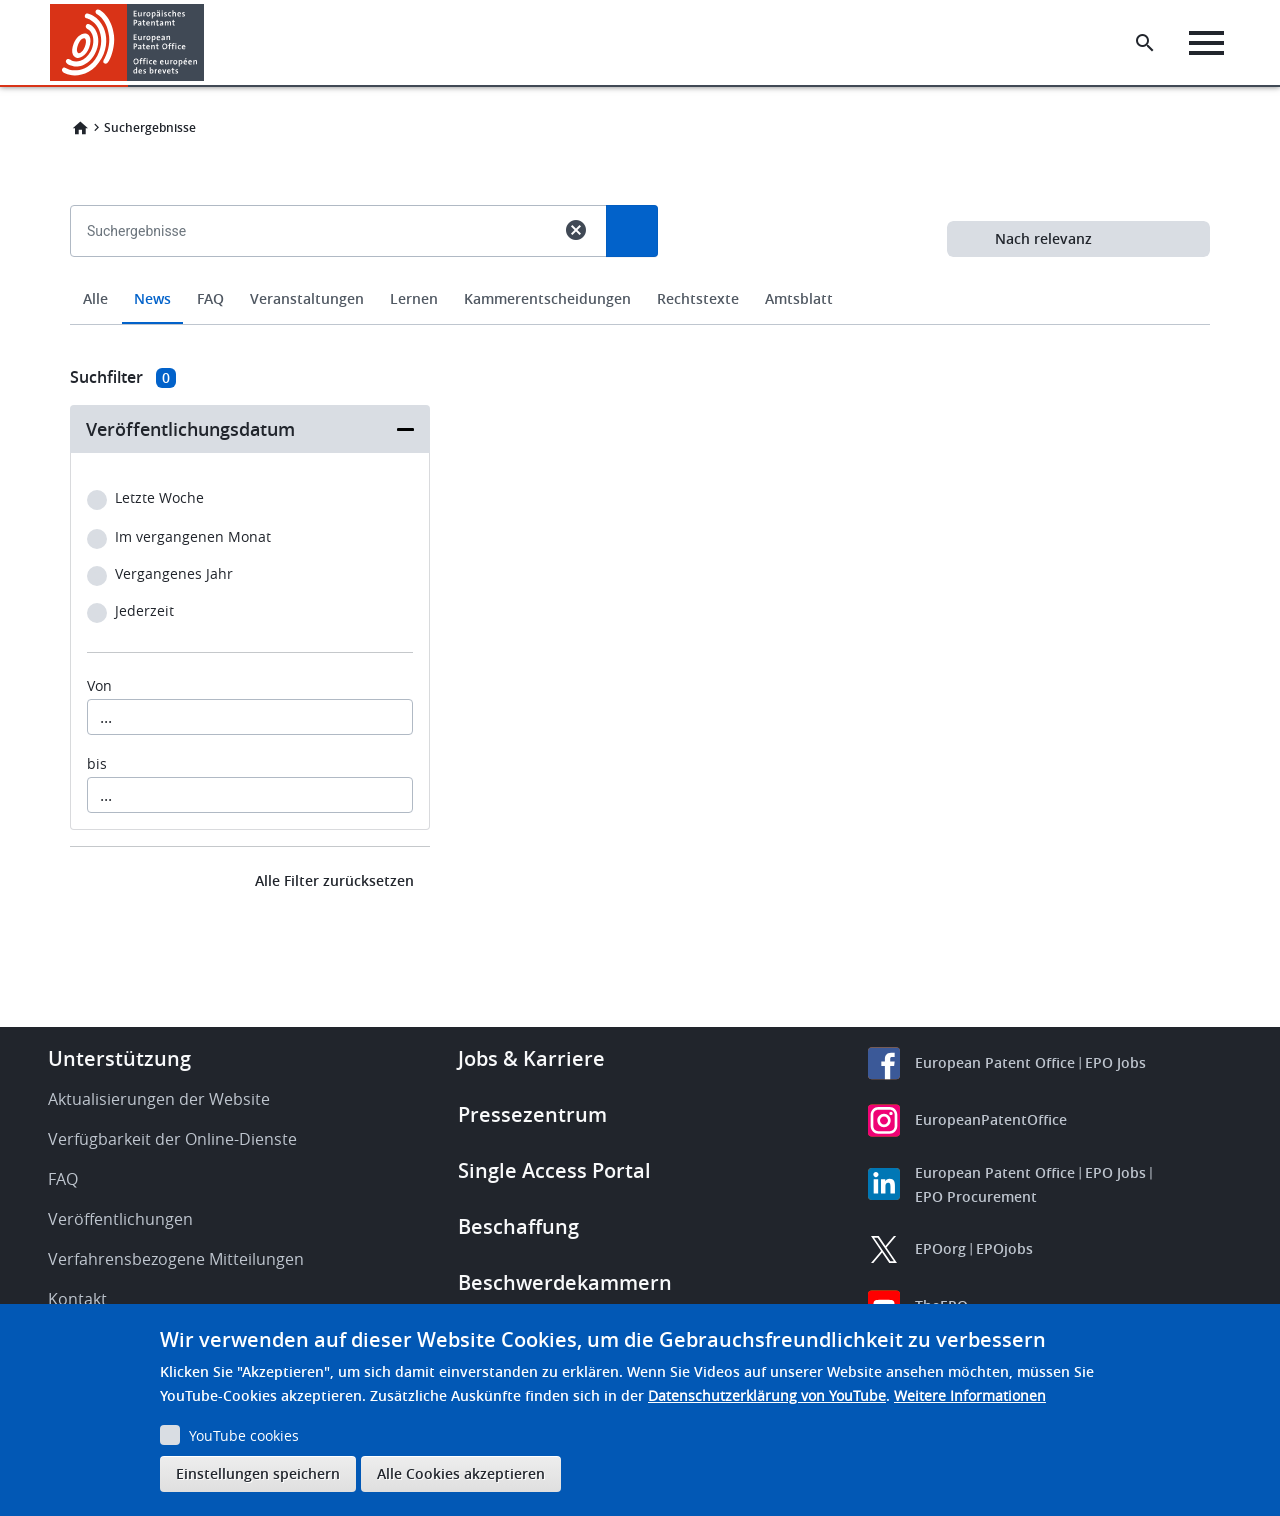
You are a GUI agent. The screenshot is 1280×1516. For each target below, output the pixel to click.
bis (97, 764)
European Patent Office (995, 1062)
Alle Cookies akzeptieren (461, 1473)
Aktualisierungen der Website (159, 1099)
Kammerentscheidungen (547, 298)
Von (99, 686)
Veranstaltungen (307, 298)
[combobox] (640, 277)
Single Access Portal (554, 1170)
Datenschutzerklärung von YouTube (767, 1395)
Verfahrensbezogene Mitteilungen (176, 1259)
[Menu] (1206, 43)
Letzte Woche (159, 498)
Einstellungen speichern (258, 1473)
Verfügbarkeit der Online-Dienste (172, 1139)
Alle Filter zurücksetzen (334, 880)
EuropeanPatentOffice (991, 1119)
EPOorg (940, 1248)
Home (80, 128)
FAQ (210, 298)
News (152, 298)
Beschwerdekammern (565, 1282)
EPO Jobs (1115, 1062)
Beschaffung (518, 1226)
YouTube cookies (244, 1435)
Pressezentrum (532, 1114)
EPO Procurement (976, 1196)
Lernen (414, 298)
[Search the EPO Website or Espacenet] (1145, 43)
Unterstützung (119, 1058)
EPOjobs (1004, 1248)
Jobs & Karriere (531, 1058)
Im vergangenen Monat (193, 537)
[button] (207, 43)
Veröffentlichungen (120, 1219)
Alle (95, 298)
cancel (576, 230)
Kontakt (77, 1299)
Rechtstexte (698, 298)
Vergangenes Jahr (174, 574)
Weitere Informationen (970, 1395)
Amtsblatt (799, 298)
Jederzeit (144, 611)
